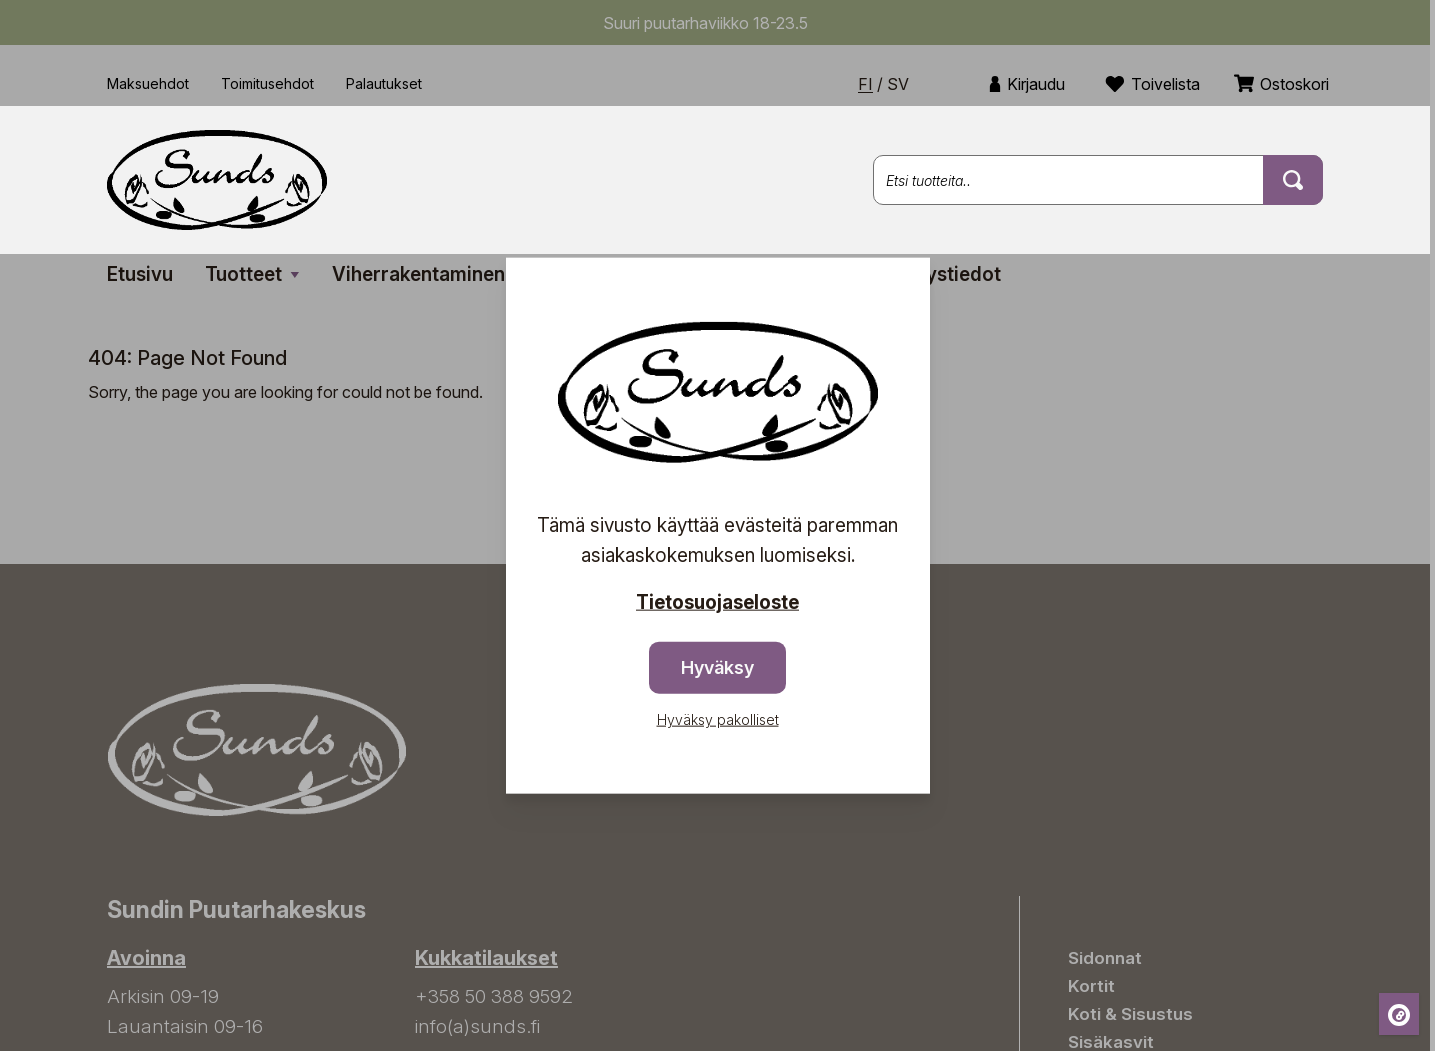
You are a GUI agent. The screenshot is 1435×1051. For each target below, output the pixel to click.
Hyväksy (717, 667)
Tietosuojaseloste (717, 601)
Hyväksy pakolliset (718, 719)
